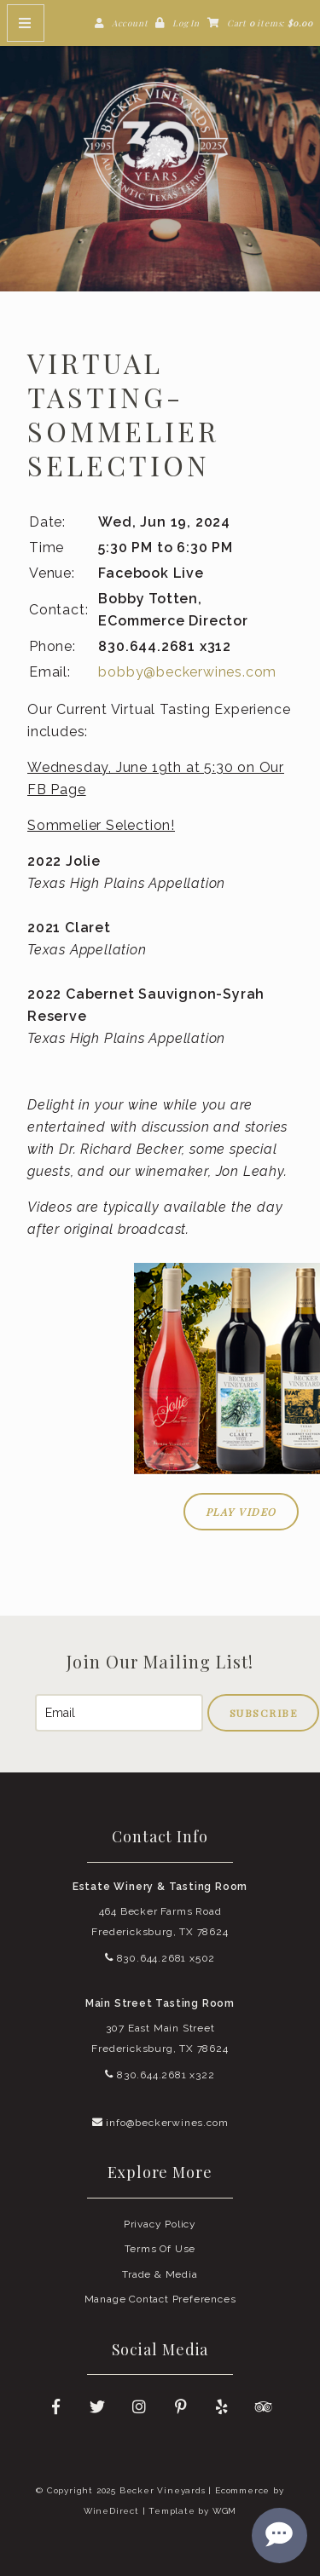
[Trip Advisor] (264, 2407)
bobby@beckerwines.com (187, 672)
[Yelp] (222, 2407)
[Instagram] (139, 2407)
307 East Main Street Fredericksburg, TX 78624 (159, 2038)
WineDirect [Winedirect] (111, 2510)
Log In (186, 23)
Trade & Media (159, 2274)
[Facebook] (55, 2407)
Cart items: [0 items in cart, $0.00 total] (270, 23)
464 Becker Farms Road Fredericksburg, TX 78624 (159, 1921)
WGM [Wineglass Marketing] (224, 2510)
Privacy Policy (160, 2224)
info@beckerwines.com (160, 2123)
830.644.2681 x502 (160, 1958)
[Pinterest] (181, 2407)
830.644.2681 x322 (159, 2075)
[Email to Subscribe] (119, 1713)
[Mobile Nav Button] (25, 23)
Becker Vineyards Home (160, 146)
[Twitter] (97, 2407)
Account (130, 23)
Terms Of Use (160, 2249)
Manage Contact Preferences (160, 2299)
